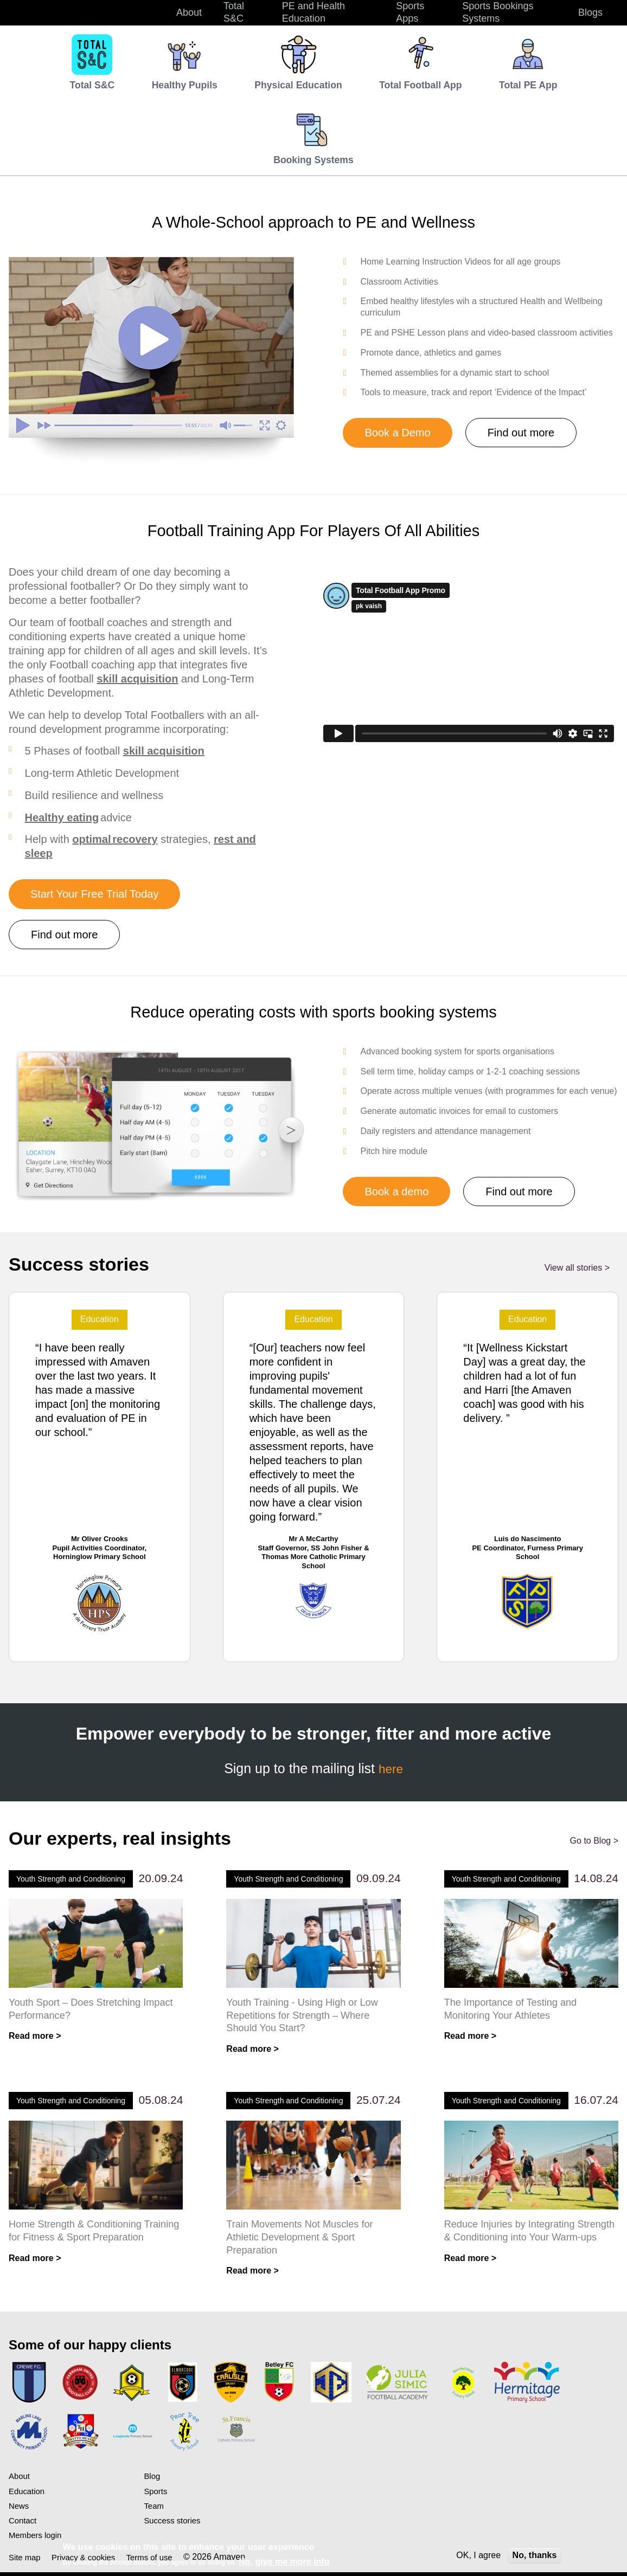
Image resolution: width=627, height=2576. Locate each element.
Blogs (590, 12)
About (20, 2479)
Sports (156, 2494)
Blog (152, 2479)
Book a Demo (397, 433)
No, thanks (535, 2555)
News (19, 2509)
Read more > (35, 2037)
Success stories (174, 2524)
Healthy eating (62, 817)
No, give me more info (284, 2561)
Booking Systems (313, 159)
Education (28, 2494)
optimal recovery (114, 839)
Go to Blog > (594, 1840)
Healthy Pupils (184, 85)
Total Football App (420, 85)
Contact (24, 2524)
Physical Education (298, 85)
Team (154, 2509)
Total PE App (528, 85)
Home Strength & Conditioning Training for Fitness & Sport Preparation (78, 2240)
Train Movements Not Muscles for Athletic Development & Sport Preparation (303, 2240)
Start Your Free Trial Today (94, 894)
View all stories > (577, 1267)
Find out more (521, 433)
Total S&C (233, 12)
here (390, 1768)
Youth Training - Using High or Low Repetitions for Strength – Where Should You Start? (305, 2016)
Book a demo (396, 1191)
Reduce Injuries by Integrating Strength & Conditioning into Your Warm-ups (520, 2240)
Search (608, 12)
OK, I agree (478, 2555)
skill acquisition (137, 679)
